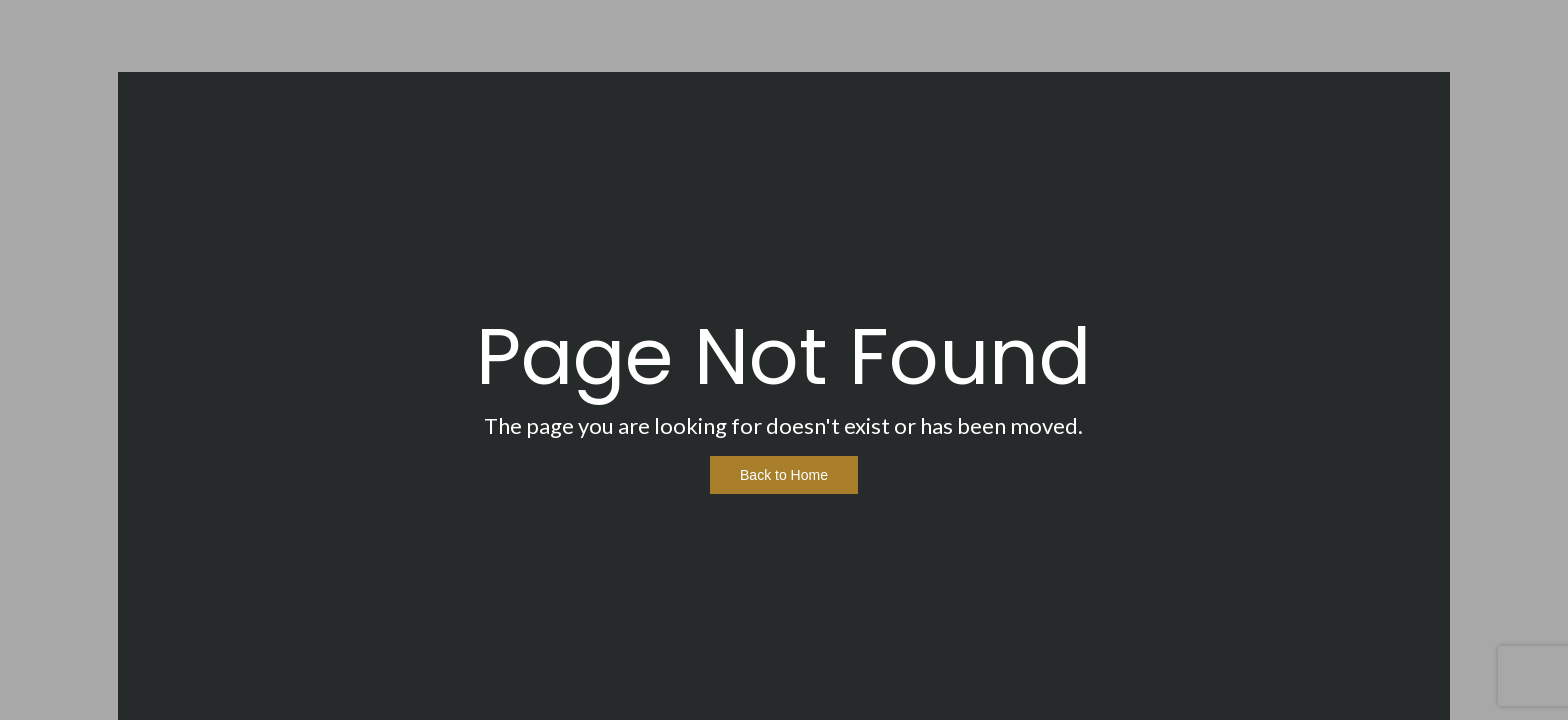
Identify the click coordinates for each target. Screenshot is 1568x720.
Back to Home (784, 475)
